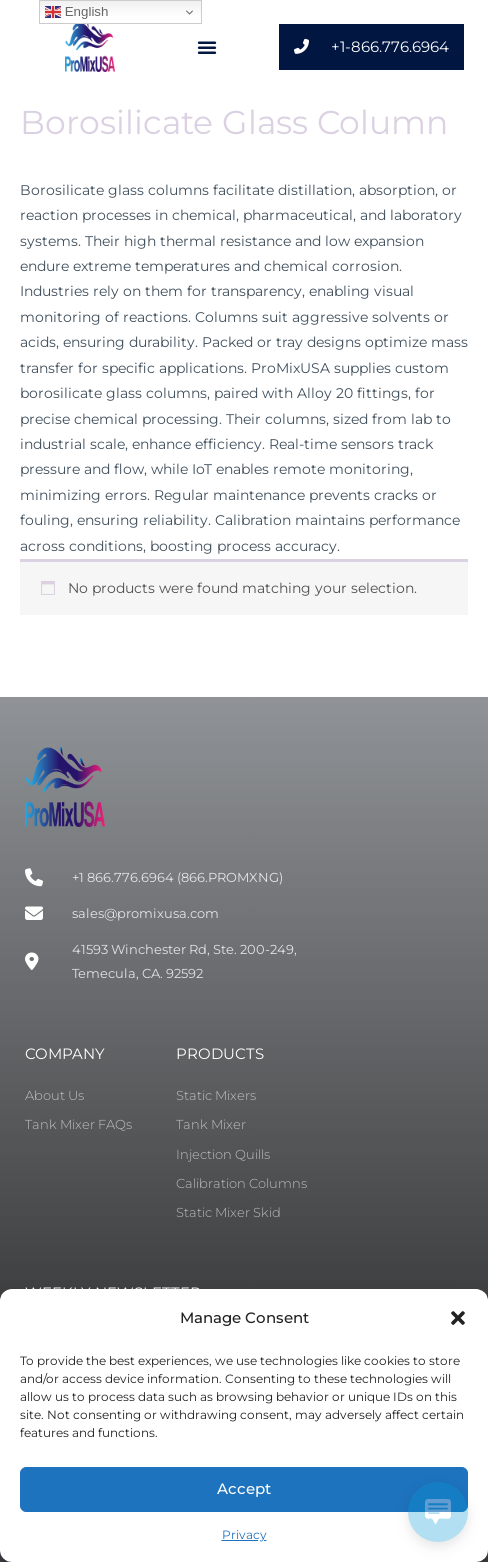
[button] (458, 1318)
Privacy (244, 1534)
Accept (244, 1488)
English (76, 12)
